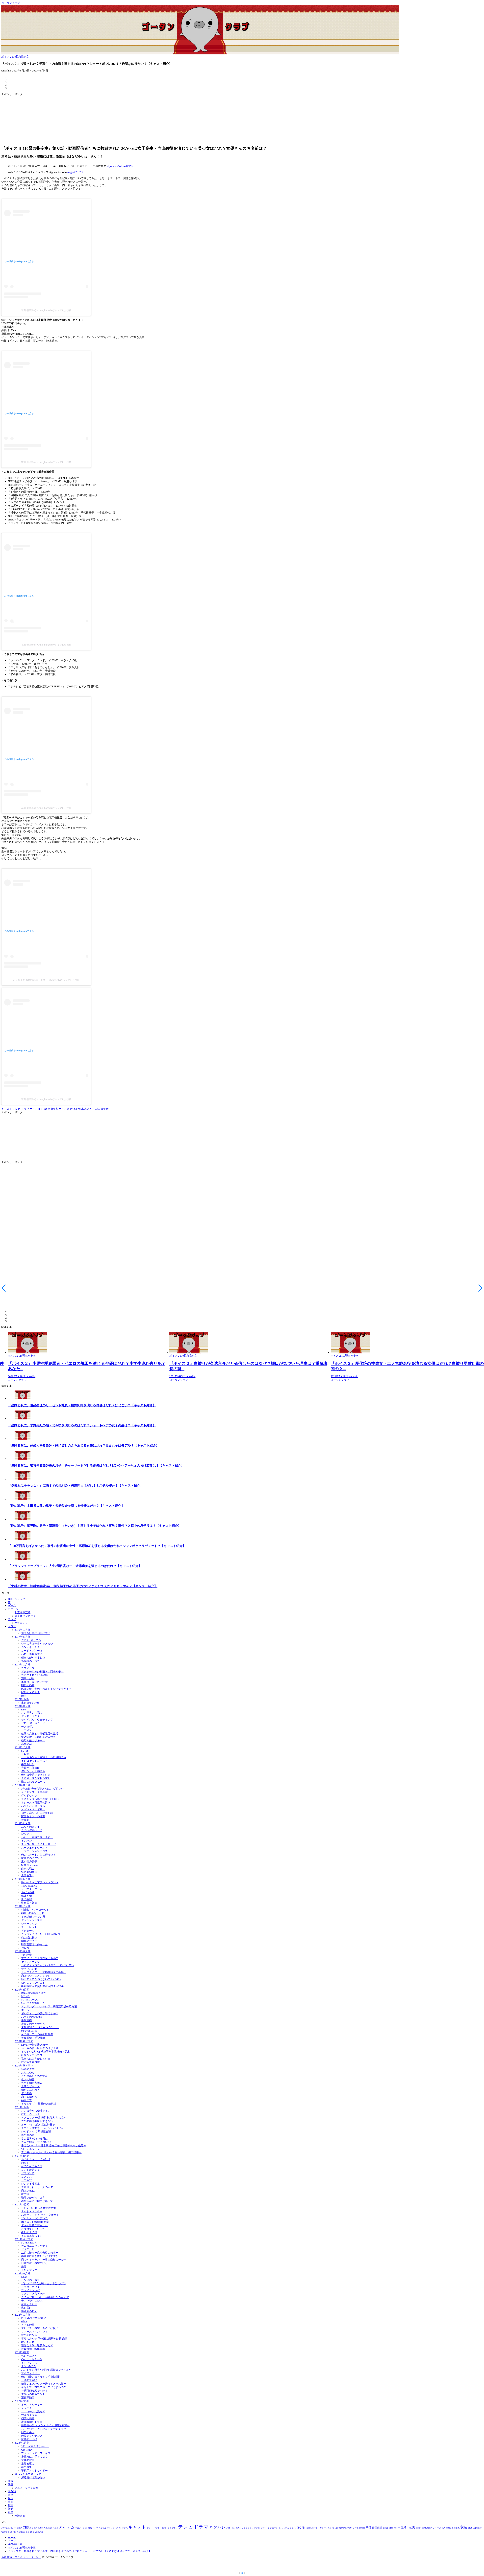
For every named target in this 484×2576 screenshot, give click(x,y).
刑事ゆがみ (27, 1678)
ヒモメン (26, 1730)
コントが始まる (30, 2169)
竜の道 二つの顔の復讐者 (37, 2034)
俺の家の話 (27, 2135)
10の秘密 (26, 1954)
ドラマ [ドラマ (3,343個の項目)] (201, 2527)
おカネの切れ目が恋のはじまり (39, 2048)
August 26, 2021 (76, 172)
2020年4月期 (22, 1989)
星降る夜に (27, 2463)
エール (25, 2010)
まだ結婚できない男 (33, 1916)
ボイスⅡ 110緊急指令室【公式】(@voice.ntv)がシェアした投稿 (46, 980)
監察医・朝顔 (29, 1902)
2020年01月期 (22, 1951)
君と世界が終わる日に (34, 2138)
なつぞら (26, 1833)
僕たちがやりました (33, 1657)
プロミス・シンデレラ (34, 2218)
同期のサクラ (29, 1941)
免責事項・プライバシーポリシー (21, 2557)
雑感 (10, 2508)
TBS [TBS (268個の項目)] (26, 2527)
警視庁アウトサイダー (34, 2470)
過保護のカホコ (30, 1661)
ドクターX (27, 1930)
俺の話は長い (29, 1937)
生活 (10, 2498)
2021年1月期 (22, 2107)
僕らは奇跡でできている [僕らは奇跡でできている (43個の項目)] (343, 2528)
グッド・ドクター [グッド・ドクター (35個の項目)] (154, 2528)
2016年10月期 (22, 1629)
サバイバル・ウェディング (37, 1719)
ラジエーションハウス (34, 1851)
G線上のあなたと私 (32, 1913)
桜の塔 (25, 2194)
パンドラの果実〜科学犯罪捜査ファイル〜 (46, 2369)
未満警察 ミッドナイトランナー (40, 2027)
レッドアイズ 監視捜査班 (36, 2131)
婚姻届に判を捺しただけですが (39, 2256)
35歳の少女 (27, 2069)
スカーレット (29, 1927)
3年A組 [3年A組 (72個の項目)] (5, 2528)
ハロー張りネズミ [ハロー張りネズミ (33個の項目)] (233, 2528)
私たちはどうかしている (35, 2058)
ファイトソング (30, 2290)
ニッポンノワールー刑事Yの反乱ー (42, 1934)
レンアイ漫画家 (30, 2183)
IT (9, 1602)
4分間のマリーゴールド (35, 1909)
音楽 (10, 2512)
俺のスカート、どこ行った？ (38, 1854)
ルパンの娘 (27, 1892)
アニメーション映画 (26, 2487)
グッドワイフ (29, 1795)
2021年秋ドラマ (24, 2239)
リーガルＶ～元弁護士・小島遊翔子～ (43, 1757)
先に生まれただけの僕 (34, 1675)
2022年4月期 (22, 2352)
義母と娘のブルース (33, 1740)
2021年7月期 (22, 2204)
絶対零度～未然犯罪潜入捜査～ (39, 1737)
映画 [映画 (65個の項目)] (391, 2528)
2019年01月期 (22, 1785)
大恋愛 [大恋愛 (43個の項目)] (362, 2528)
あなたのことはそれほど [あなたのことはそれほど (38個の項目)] (48, 2528)
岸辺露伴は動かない (33, 2477)
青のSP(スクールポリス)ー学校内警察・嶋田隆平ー (51, 2152)
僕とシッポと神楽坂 (33, 1771)
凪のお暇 (26, 1899)
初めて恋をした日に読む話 (37, 1813)
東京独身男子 (29, 1861)
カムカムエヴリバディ (34, 2245)
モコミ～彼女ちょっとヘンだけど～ (42, 2128)
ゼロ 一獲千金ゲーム (33, 1723)
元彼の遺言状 (29, 2380)
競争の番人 (27, 2432)
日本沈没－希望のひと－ (35, 2263)
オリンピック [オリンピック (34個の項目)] (112, 2528)
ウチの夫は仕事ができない (37, 1643)
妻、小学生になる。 (33, 2300)
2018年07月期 (22, 1706)
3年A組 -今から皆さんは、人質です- (42, 1788)
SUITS (24, 1750)
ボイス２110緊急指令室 (15, 56)
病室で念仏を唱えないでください (41, 1979)
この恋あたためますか (34, 2076)
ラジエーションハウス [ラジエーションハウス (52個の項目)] (278, 2528)
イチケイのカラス (31, 2166)
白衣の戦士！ (29, 1868)
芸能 (10, 2501)
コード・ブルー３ (31, 1650)
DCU (24, 2276)
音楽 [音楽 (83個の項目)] (32, 2532)
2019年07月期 (22, 1879)
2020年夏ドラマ (24, 2041)
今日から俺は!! (30, 1767)
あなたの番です (30, 1826)
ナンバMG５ (28, 2366)
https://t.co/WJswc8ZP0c (120, 166)
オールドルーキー (31, 2404)
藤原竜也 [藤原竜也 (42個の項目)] (455, 2528)
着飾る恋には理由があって (37, 2201)
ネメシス (26, 2176)
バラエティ (21, 1622)
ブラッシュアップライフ (35, 2453)
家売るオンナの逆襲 (33, 1816)
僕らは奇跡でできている (35, 1774)
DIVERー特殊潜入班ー (34, 2044)
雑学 (10, 2505)
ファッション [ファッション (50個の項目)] (248, 2528)
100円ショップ (16, 1599)
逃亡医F (26, 2307)
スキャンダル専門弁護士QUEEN (40, 1799)
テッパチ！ (27, 2408)
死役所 (25, 1948)
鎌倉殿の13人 (29, 2311)
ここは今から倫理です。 (35, 2110)
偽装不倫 (26, 1895)
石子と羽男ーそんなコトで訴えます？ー (45, 2428)
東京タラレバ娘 (30, 1702)
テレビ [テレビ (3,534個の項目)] (185, 2527)
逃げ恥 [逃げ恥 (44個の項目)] (13, 2532)
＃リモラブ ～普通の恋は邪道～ (40, 2103)
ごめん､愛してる (31, 1640)
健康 (10, 2481)
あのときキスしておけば (35, 2159)
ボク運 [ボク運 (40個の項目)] (257, 2528)
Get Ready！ (28, 2449)
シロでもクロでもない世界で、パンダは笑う (47, 1965)
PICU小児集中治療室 (33, 2318)
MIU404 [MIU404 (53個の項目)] (13, 2528)
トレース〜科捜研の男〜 (35, 1802)
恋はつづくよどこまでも (35, 1975)
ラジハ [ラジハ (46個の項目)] (293, 2528)
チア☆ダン (27, 1726)
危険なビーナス (30, 2086)
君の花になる (29, 2335)
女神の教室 (27, 2460)
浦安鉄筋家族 (29, 2030)
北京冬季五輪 (22, 1612)
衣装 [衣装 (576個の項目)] (463, 2527)
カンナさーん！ (30, 1647)
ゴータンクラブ (10, 2)
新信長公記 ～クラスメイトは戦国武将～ (45, 2425)
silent (24, 2321)
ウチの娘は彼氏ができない (37, 2121)
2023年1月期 (22, 2442)
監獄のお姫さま (30, 1692)
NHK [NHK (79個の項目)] (19, 2527)
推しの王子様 (29, 2232)
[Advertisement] (100, 119)
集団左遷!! (27, 1875)
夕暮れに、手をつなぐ (34, 2456)
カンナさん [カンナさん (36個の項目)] (123, 2528)
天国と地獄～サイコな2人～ (37, 2142)
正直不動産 (27, 2397)
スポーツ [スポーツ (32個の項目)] (165, 2528)
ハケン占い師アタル (33, 1806)
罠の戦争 (26, 2467)
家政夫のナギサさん (33, 2023)
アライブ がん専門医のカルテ (39, 1958)
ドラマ (25, 1108)
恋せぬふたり (29, 2304)
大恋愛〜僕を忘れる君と (35, 1778)
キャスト (6, 1108)
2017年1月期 (22, 1699)
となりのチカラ (30, 2280)
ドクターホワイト (31, 2286)
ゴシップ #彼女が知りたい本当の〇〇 (43, 2283)
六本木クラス (29, 2415)
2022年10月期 (22, 2314)
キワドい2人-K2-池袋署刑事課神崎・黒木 (45, 2051)
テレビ (16, 1108)
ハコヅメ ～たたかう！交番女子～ (41, 2215)
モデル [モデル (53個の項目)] (263, 2528)
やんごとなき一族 (31, 2359)
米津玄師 (20, 2515)
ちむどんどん (29, 2355)
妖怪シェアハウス (31, 2055)
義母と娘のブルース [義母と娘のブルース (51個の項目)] (431, 2528)
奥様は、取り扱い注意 (34, 1681)
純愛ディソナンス (31, 2435)
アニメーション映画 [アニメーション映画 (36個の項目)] (83, 2528)
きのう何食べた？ (31, 1830)
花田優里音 (101, 1108)
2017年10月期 (22, 1664)
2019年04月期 (22, 1823)
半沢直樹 (26, 2020)
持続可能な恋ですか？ (34, 2390)
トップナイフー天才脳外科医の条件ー (43, 1972)
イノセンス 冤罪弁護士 (35, 1792)
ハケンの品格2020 (31, 2017)
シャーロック (29, 1923)
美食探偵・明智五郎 (33, 2037)
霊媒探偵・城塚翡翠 (33, 2349)
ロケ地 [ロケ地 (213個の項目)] (300, 2527)
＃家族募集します (31, 2235)
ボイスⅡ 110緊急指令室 (43, 1108)
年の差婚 (26, 2093)
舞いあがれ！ (29, 2342)
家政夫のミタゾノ (31, 1858)
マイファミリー (30, 2373)
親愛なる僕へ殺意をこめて (37, 2345)
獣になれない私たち (33, 1781)
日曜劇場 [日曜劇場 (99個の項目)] (377, 2527)
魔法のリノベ (29, 2439)
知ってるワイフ (30, 2149)
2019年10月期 (22, 1906)
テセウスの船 (29, 1968)
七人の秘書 (27, 2079)
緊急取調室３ (29, 1872)
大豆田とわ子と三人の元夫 (37, 2187)
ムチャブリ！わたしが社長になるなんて (45, 2297)
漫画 (10, 2494)
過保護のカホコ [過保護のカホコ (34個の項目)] (23, 2532)
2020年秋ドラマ (24, 2065)
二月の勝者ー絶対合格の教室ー (39, 2252)
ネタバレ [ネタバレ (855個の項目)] (217, 2527)
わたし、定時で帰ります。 (37, 1837)
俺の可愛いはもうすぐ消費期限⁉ (40, 2376)
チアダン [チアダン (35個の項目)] (173, 2528)
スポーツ (13, 1609)
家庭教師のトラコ (31, 2421)
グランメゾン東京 (31, 1920)
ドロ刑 (25, 1753)
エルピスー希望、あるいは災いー (41, 2328)
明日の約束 (27, 1685)
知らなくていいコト (33, 1982)
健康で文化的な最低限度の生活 (39, 1733)
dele (23, 1709)
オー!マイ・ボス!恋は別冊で (38, 2124)
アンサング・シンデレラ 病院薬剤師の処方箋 (49, 2006)
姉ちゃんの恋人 (30, 2089)
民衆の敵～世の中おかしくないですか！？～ (47, 1688)
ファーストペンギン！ (34, 2331)
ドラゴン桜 (27, 2173)
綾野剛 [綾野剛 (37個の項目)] (418, 2528)
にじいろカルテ (30, 2114)
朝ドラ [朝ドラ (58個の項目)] (397, 2528)
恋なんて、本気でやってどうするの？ (43, 2387)
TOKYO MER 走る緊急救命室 (38, 2208)
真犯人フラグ (29, 2270)
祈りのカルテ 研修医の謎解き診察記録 (44, 2338)
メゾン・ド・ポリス (33, 1809)
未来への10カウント (33, 2394)
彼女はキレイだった (33, 2228)
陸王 (23, 1695)
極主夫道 (26, 2100)
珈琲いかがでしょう (33, 2197)
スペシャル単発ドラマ (28, 2474)
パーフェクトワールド (34, 1847)
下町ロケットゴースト (34, 1760)
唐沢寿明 (75, 1108)
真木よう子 (88, 1108)
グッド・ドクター (31, 1716)
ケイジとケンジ (30, 1961)
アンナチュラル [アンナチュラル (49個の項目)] (99, 2528)
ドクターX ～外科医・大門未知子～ (42, 1671)
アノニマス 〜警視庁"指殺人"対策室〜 (43, 2117)
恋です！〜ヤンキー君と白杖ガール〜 (43, 2259)
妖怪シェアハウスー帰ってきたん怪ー (43, 2383)
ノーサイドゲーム (31, 1888)
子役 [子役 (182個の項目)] (368, 2527)
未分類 (12, 2491)
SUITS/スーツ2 (30, 1999)
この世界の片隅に (31, 1712)
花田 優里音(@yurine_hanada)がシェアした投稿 (46, 310)
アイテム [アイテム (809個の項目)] (67, 2527)
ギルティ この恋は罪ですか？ (39, 2013)
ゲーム (12, 1605)
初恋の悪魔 (27, 2418)
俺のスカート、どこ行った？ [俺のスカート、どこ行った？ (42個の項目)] (319, 2528)
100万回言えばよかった (35, 2446)
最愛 (23, 2266)
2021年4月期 (22, 2155)
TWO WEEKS (29, 1885)
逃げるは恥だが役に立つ (35, 1633)
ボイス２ (63, 1108)
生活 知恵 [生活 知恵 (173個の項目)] (408, 2527)
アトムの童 (27, 2324)
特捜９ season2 (29, 1865)
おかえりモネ (29, 2162)
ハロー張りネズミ (31, 1654)
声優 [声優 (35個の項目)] (356, 2528)
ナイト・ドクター (31, 2211)
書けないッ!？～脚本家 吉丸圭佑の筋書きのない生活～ (53, 2145)
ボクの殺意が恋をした (34, 2225)
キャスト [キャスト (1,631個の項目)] (137, 2527)
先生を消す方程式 (31, 2083)
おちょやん (27, 2072)
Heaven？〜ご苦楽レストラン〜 (39, 1882)
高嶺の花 (26, 1744)
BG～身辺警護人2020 (33, 1993)
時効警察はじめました (34, 1944)
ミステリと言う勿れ (33, 2293)
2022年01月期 (22, 2273)
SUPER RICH (28, 2242)
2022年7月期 (22, 2401)
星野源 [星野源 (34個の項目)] (385, 2528)
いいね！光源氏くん (33, 2003)
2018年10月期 (22, 1747)
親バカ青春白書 (30, 2062)
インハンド (27, 1840)
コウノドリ (27, 1668)
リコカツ (26, 2180)
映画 (10, 2484)
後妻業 (25, 1819)
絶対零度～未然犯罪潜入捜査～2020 (42, 1986)
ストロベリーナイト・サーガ (38, 1844)
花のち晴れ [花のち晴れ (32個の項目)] (446, 2528)
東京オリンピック (25, 1615)
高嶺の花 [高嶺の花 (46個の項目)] (39, 2532)
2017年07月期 (22, 1636)
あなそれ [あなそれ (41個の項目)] (33, 2528)
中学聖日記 (27, 1764)
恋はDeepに (28, 2190)
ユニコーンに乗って (33, 2411)
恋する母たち (29, 2096)
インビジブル (29, 2362)
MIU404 (25, 1996)
